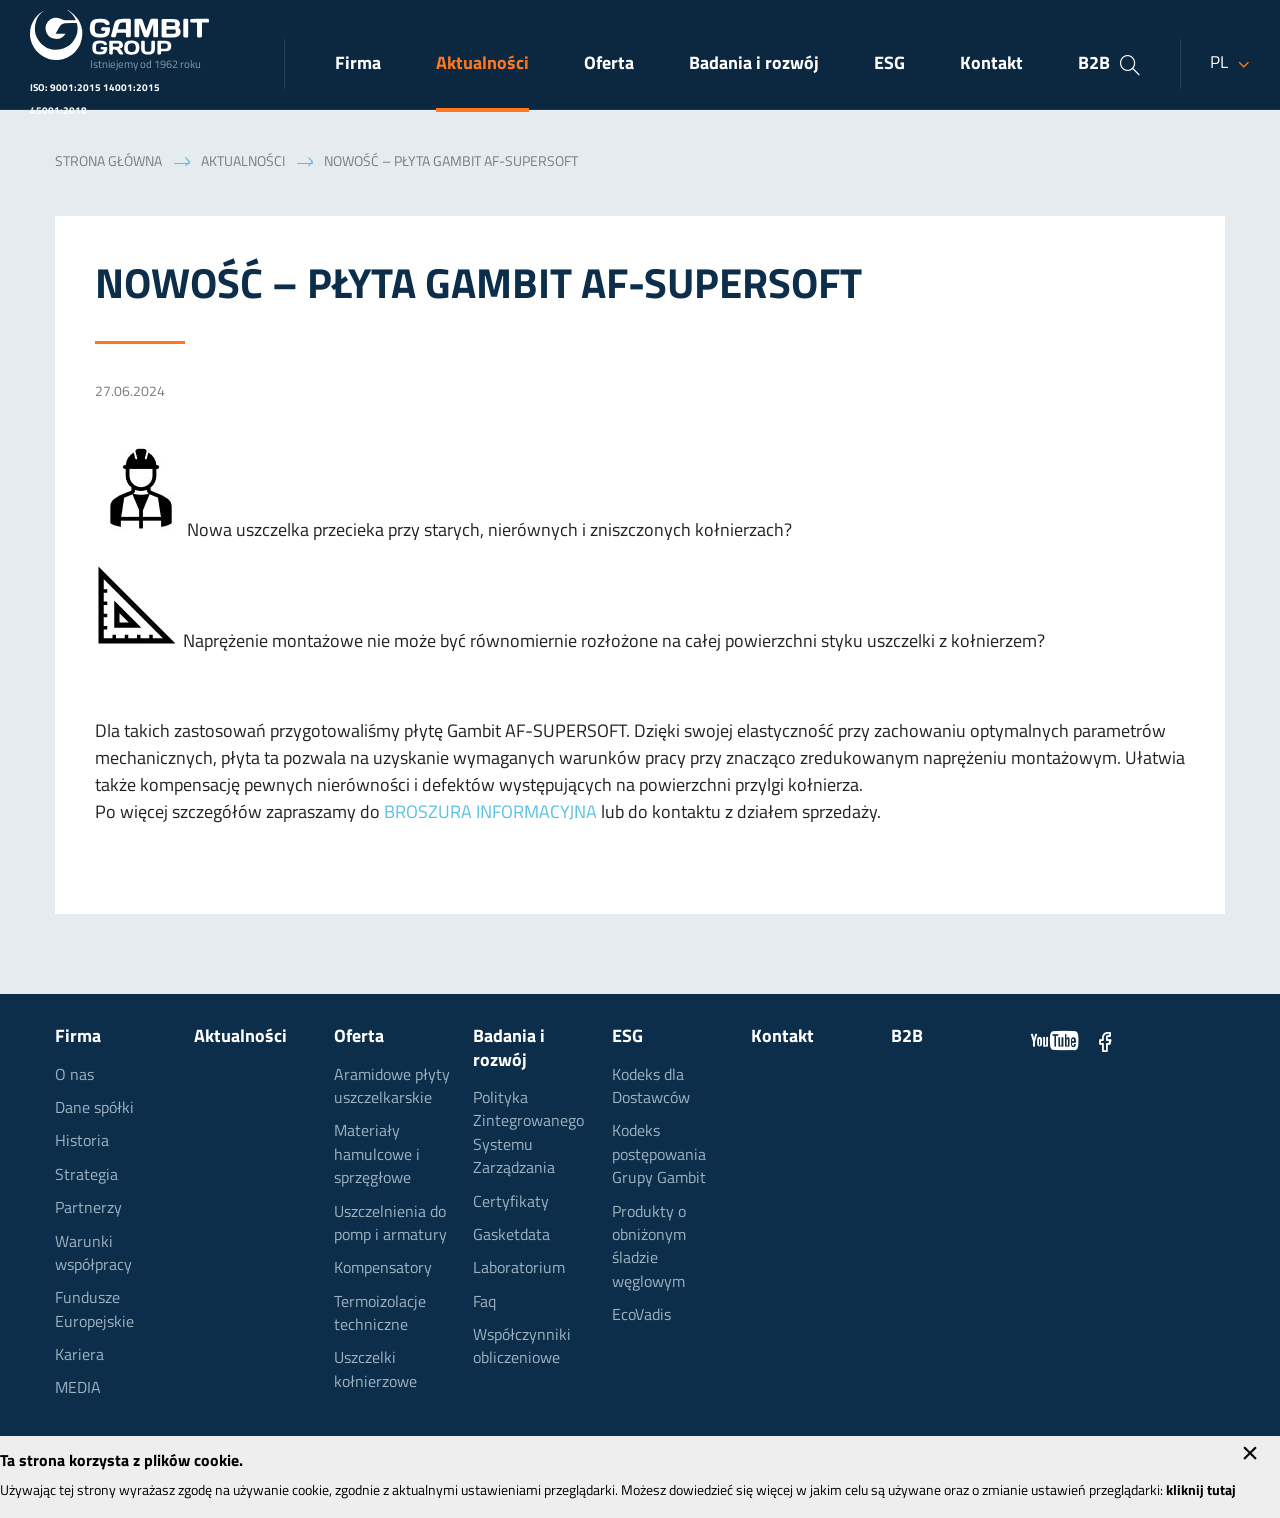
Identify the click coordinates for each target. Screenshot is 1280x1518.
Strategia (86, 1176)
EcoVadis (641, 1316)
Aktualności (482, 64)
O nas (74, 1076)
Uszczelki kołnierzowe (375, 1370)
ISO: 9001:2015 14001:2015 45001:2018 (95, 100)
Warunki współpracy (93, 1254)
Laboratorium (519, 1269)
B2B (1094, 64)
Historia (82, 1142)
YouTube (1055, 1041)
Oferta (609, 64)
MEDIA (78, 1389)
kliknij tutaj (1201, 1491)
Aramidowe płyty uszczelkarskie (392, 1087)
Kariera (79, 1356)
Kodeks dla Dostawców (651, 1087)
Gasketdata (511, 1236)
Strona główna (108, 162)
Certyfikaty (511, 1203)
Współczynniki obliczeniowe (522, 1347)
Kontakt (991, 64)
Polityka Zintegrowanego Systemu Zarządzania (528, 1134)
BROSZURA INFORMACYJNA (490, 813)
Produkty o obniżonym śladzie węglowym (649, 1248)
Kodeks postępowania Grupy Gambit (659, 1155)
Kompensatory (383, 1269)
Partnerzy (88, 1209)
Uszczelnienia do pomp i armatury (390, 1224)
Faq (484, 1303)
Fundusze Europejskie (94, 1310)
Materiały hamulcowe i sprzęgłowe (377, 1155)
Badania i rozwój (754, 64)
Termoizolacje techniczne (380, 1314)
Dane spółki (94, 1109)
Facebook (1105, 1041)
